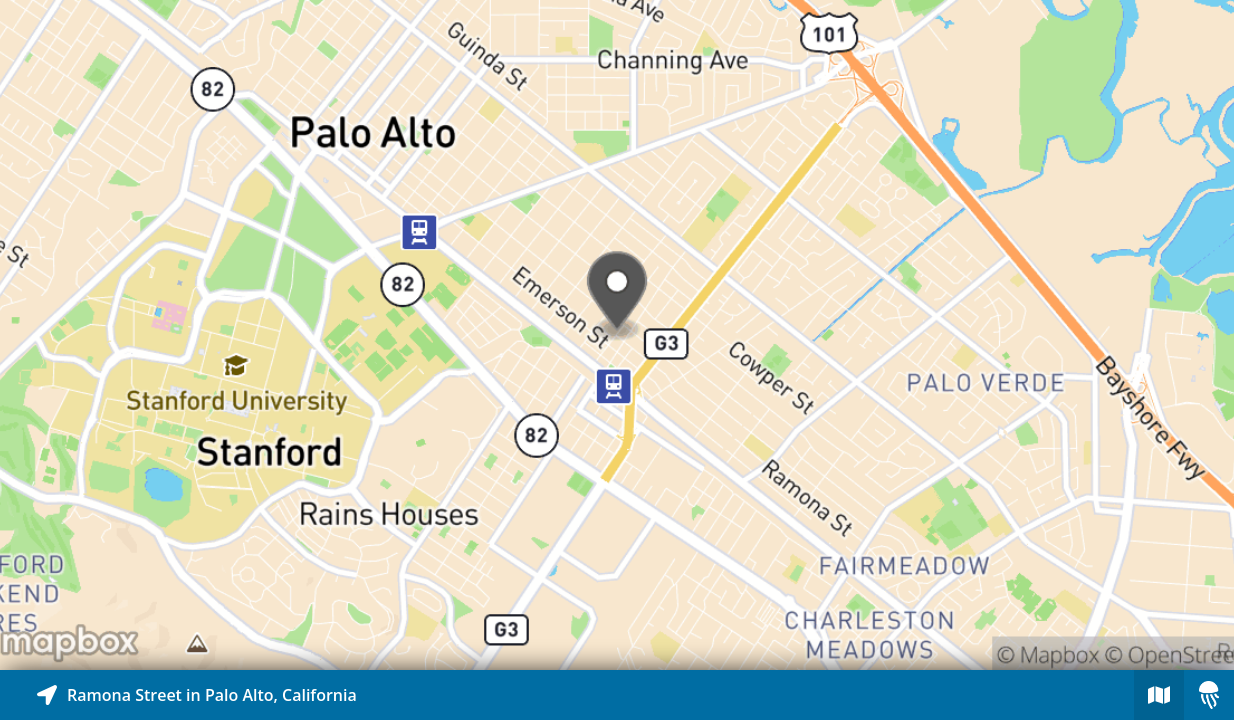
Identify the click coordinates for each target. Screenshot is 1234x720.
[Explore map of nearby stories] (617, 335)
